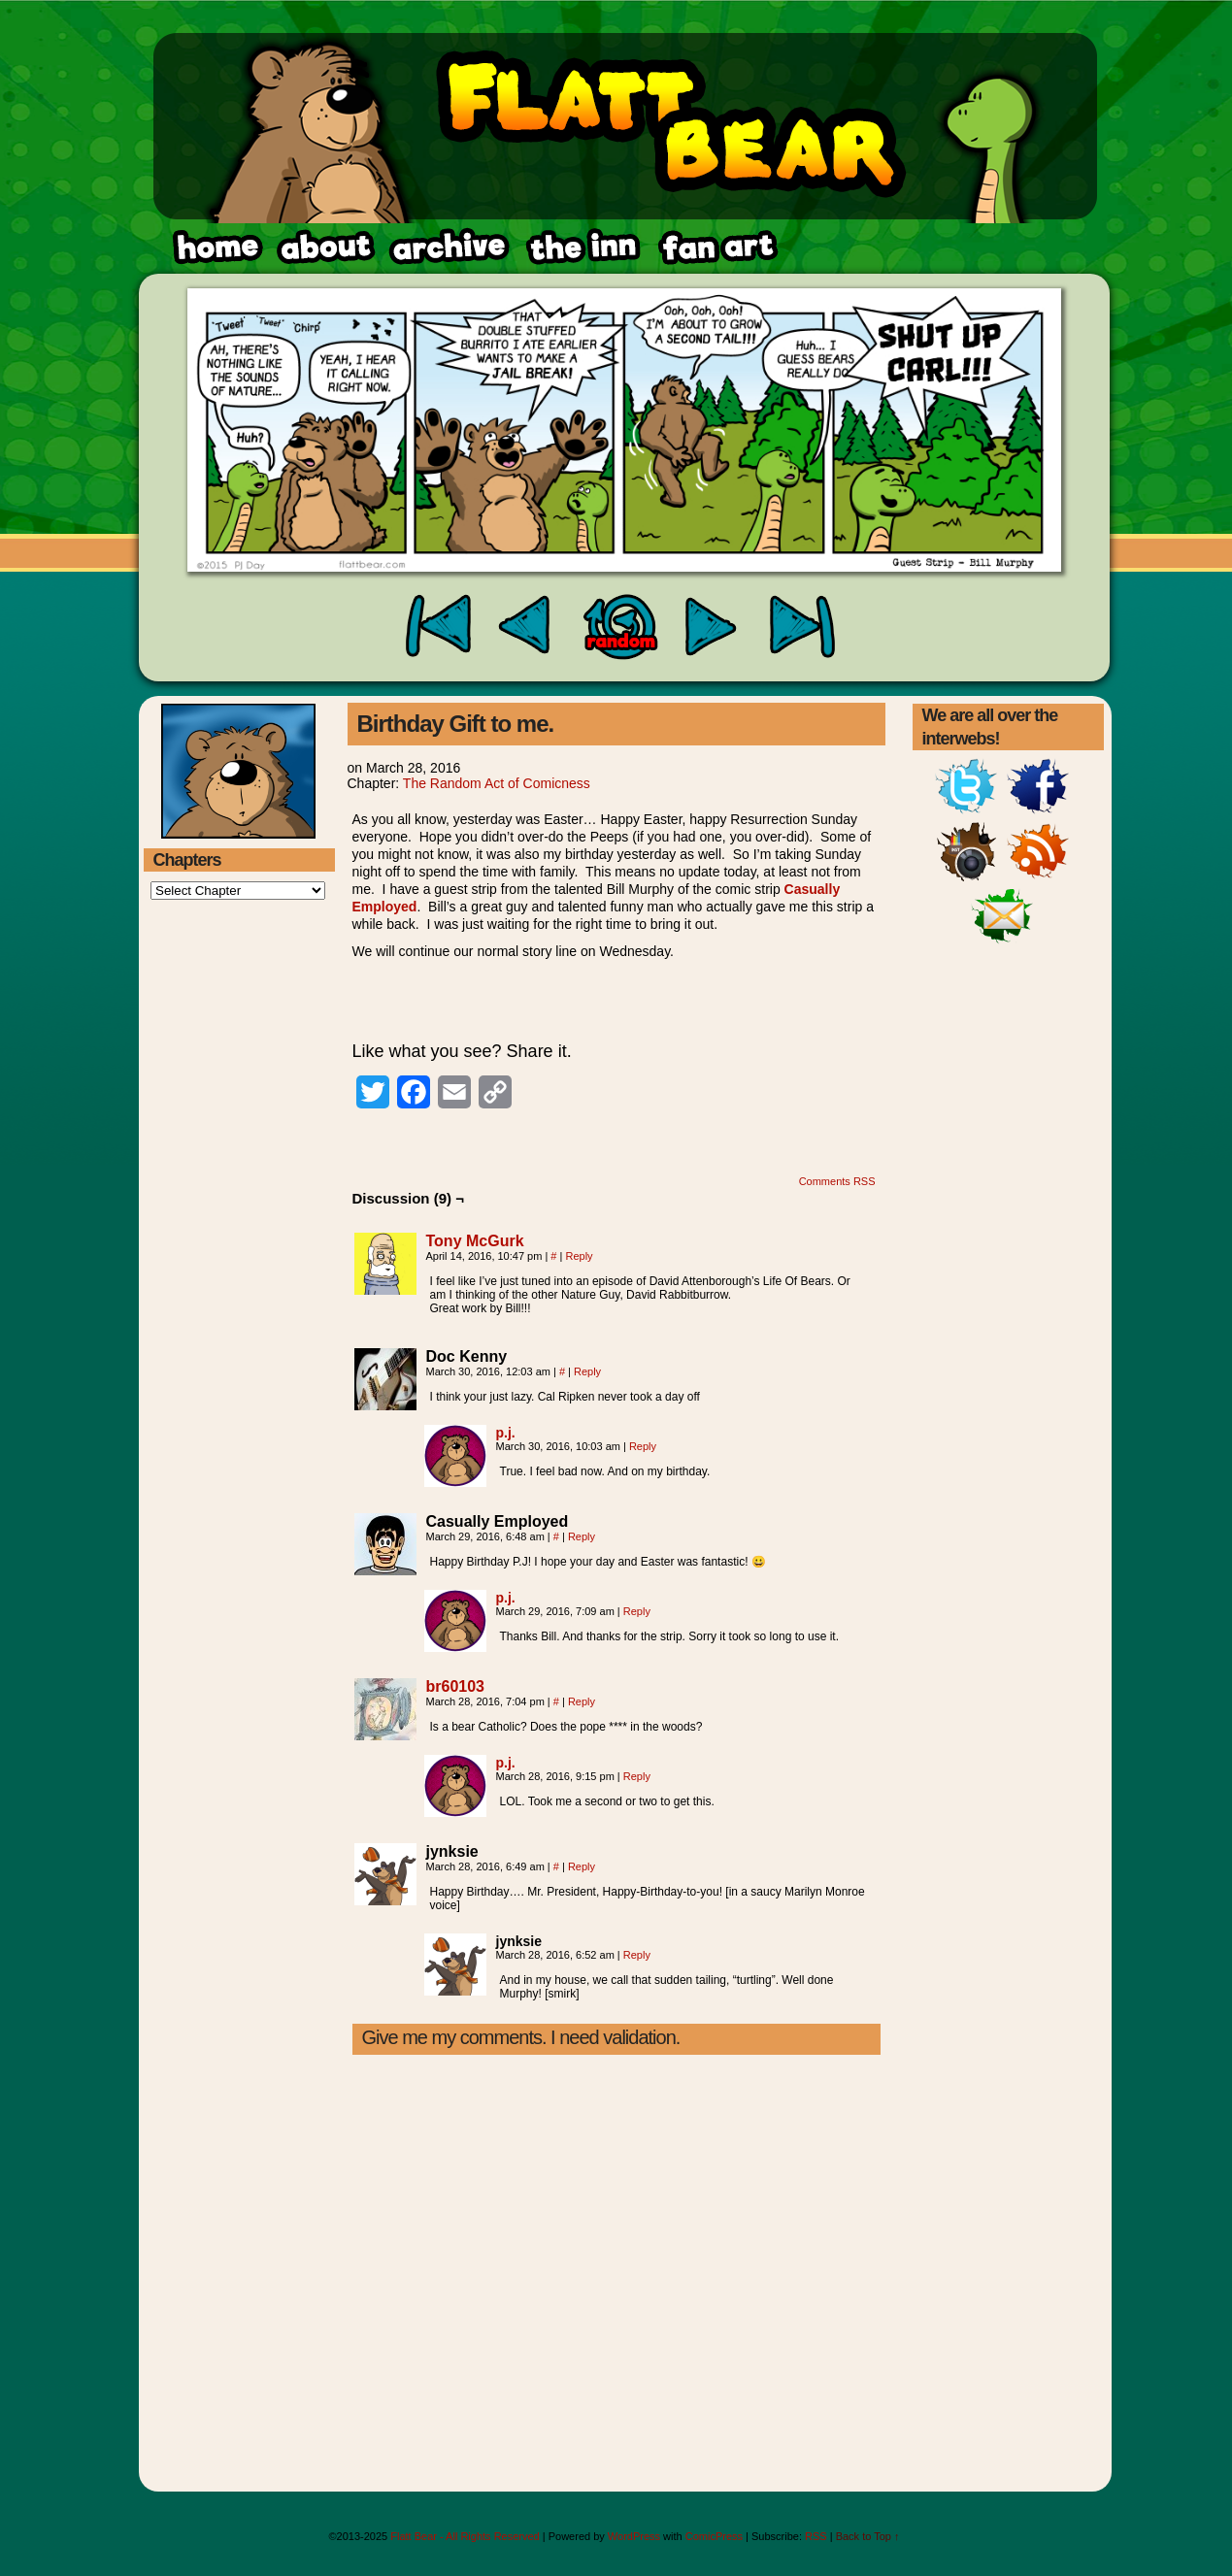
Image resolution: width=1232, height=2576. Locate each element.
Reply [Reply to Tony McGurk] (578, 1256)
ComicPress (714, 2536)
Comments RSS (837, 1181)
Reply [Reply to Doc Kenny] (587, 1371)
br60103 (455, 1686)
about (326, 247)
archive (448, 247)
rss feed (716, 247)
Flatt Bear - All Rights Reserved (464, 2536)
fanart (582, 247)
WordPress (634, 2536)
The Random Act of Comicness (496, 783)
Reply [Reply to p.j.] (642, 1446)
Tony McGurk (475, 1241)
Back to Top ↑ (868, 2536)
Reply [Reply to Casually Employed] (581, 1536)
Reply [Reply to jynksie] (581, 1866)
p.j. (506, 1432)
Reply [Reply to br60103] (581, 1701)
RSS (816, 2536)
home (216, 247)
